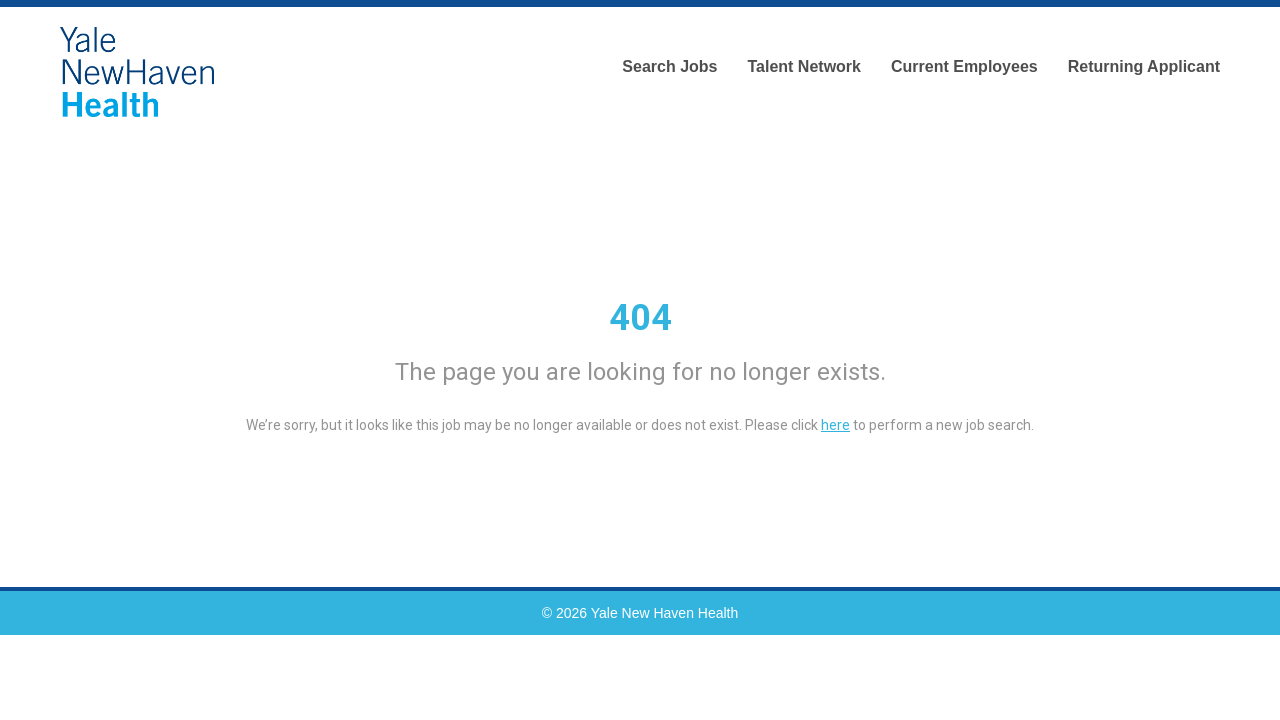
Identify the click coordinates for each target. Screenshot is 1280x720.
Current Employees (964, 66)
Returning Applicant (1144, 66)
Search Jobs (669, 66)
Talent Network (804, 66)
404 (640, 318)
